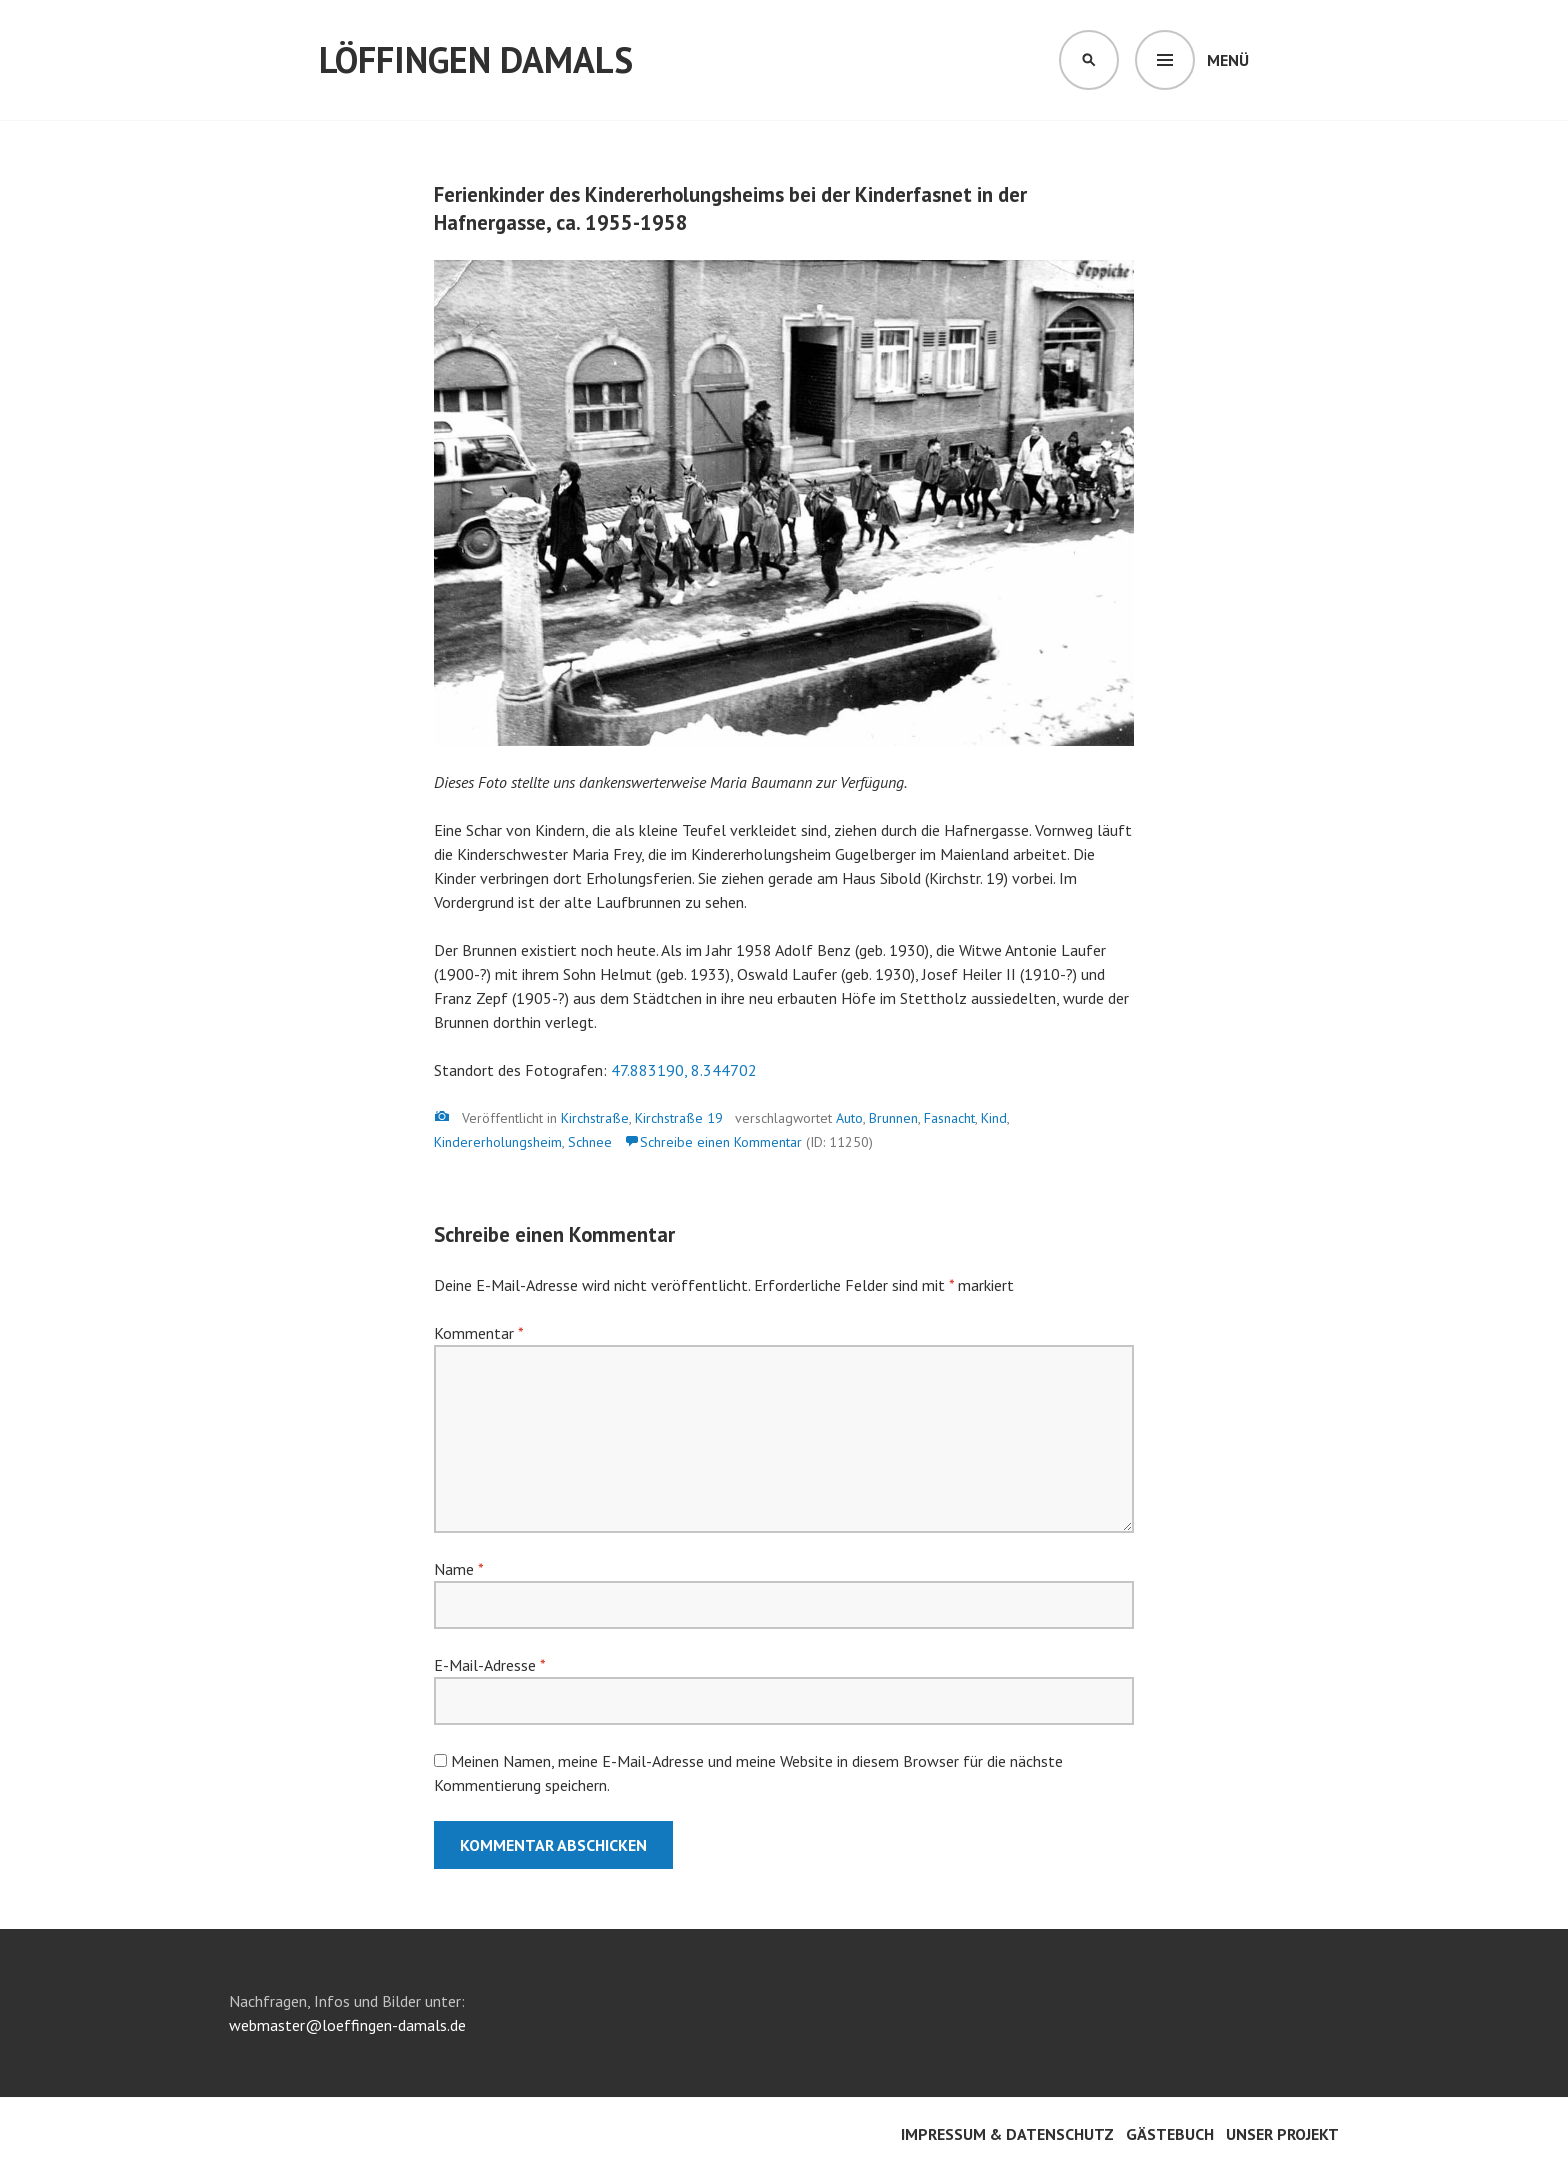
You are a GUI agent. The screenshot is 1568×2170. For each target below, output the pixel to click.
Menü (1228, 60)
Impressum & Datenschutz (1007, 2134)
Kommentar (478, 1333)
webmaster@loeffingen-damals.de (347, 2025)
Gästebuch (1170, 2134)
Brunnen (893, 1118)
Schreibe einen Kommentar (721, 1142)
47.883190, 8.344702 (684, 1070)
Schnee (590, 1142)
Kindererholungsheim (498, 1142)
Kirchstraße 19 (679, 1118)
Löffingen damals (476, 59)
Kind (994, 1118)
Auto (849, 1118)
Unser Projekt (1282, 2134)
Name (458, 1569)
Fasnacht (949, 1118)
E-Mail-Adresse (489, 1665)
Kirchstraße (595, 1118)
